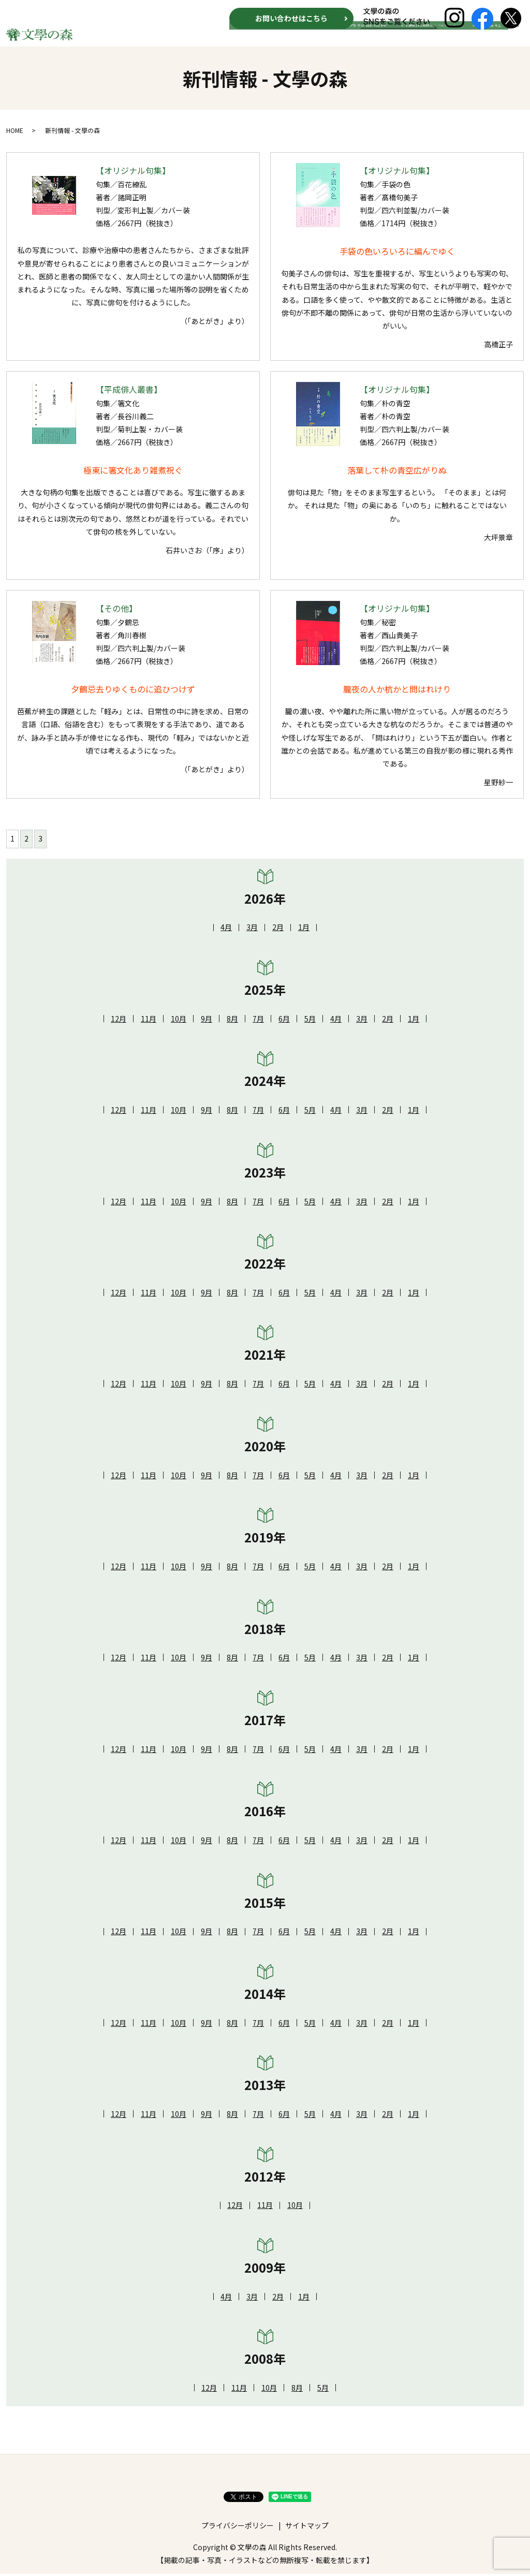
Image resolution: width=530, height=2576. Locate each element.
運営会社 (489, 40)
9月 (206, 1020)
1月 (304, 929)
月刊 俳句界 (381, 40)
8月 (232, 1020)
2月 (278, 929)
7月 (258, 1020)
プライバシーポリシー (237, 2527)
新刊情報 (307, 40)
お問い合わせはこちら (291, 18)
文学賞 (342, 40)
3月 (252, 929)
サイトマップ (307, 2527)
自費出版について (437, 40)
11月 (148, 1020)
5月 (310, 1020)
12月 (118, 1020)
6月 (284, 1020)
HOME (274, 40)
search (516, 40)
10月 (178, 1020)
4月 (226, 929)
